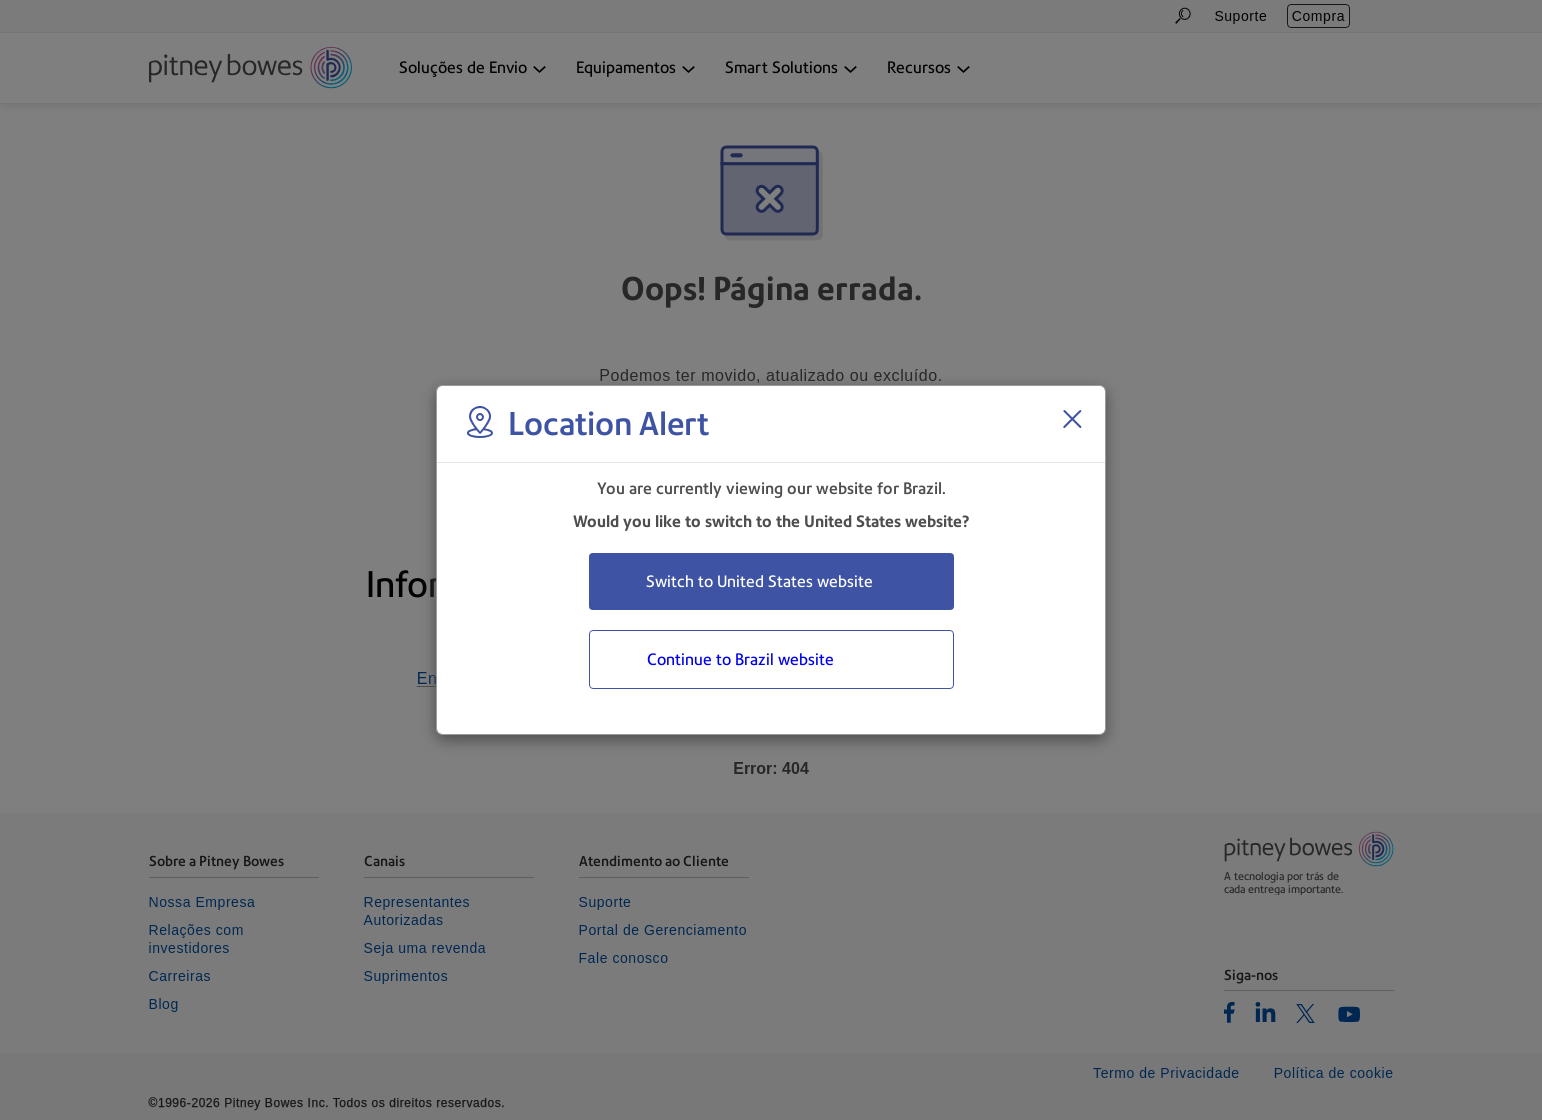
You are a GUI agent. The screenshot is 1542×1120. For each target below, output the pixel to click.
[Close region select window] (1072, 419)
